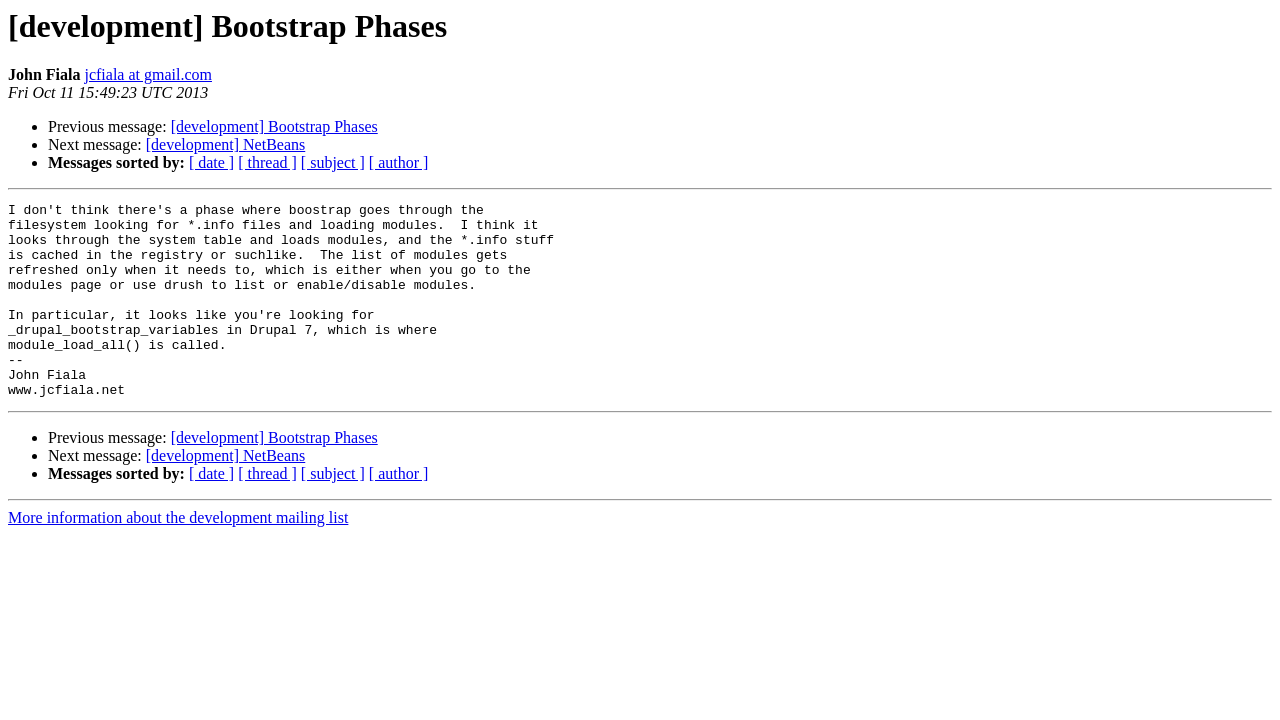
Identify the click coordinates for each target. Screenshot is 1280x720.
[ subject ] (333, 162)
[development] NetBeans (226, 144)
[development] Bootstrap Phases (274, 126)
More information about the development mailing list (178, 556)
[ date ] (211, 162)
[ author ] (399, 162)
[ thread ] (267, 162)
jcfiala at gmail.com (148, 74)
